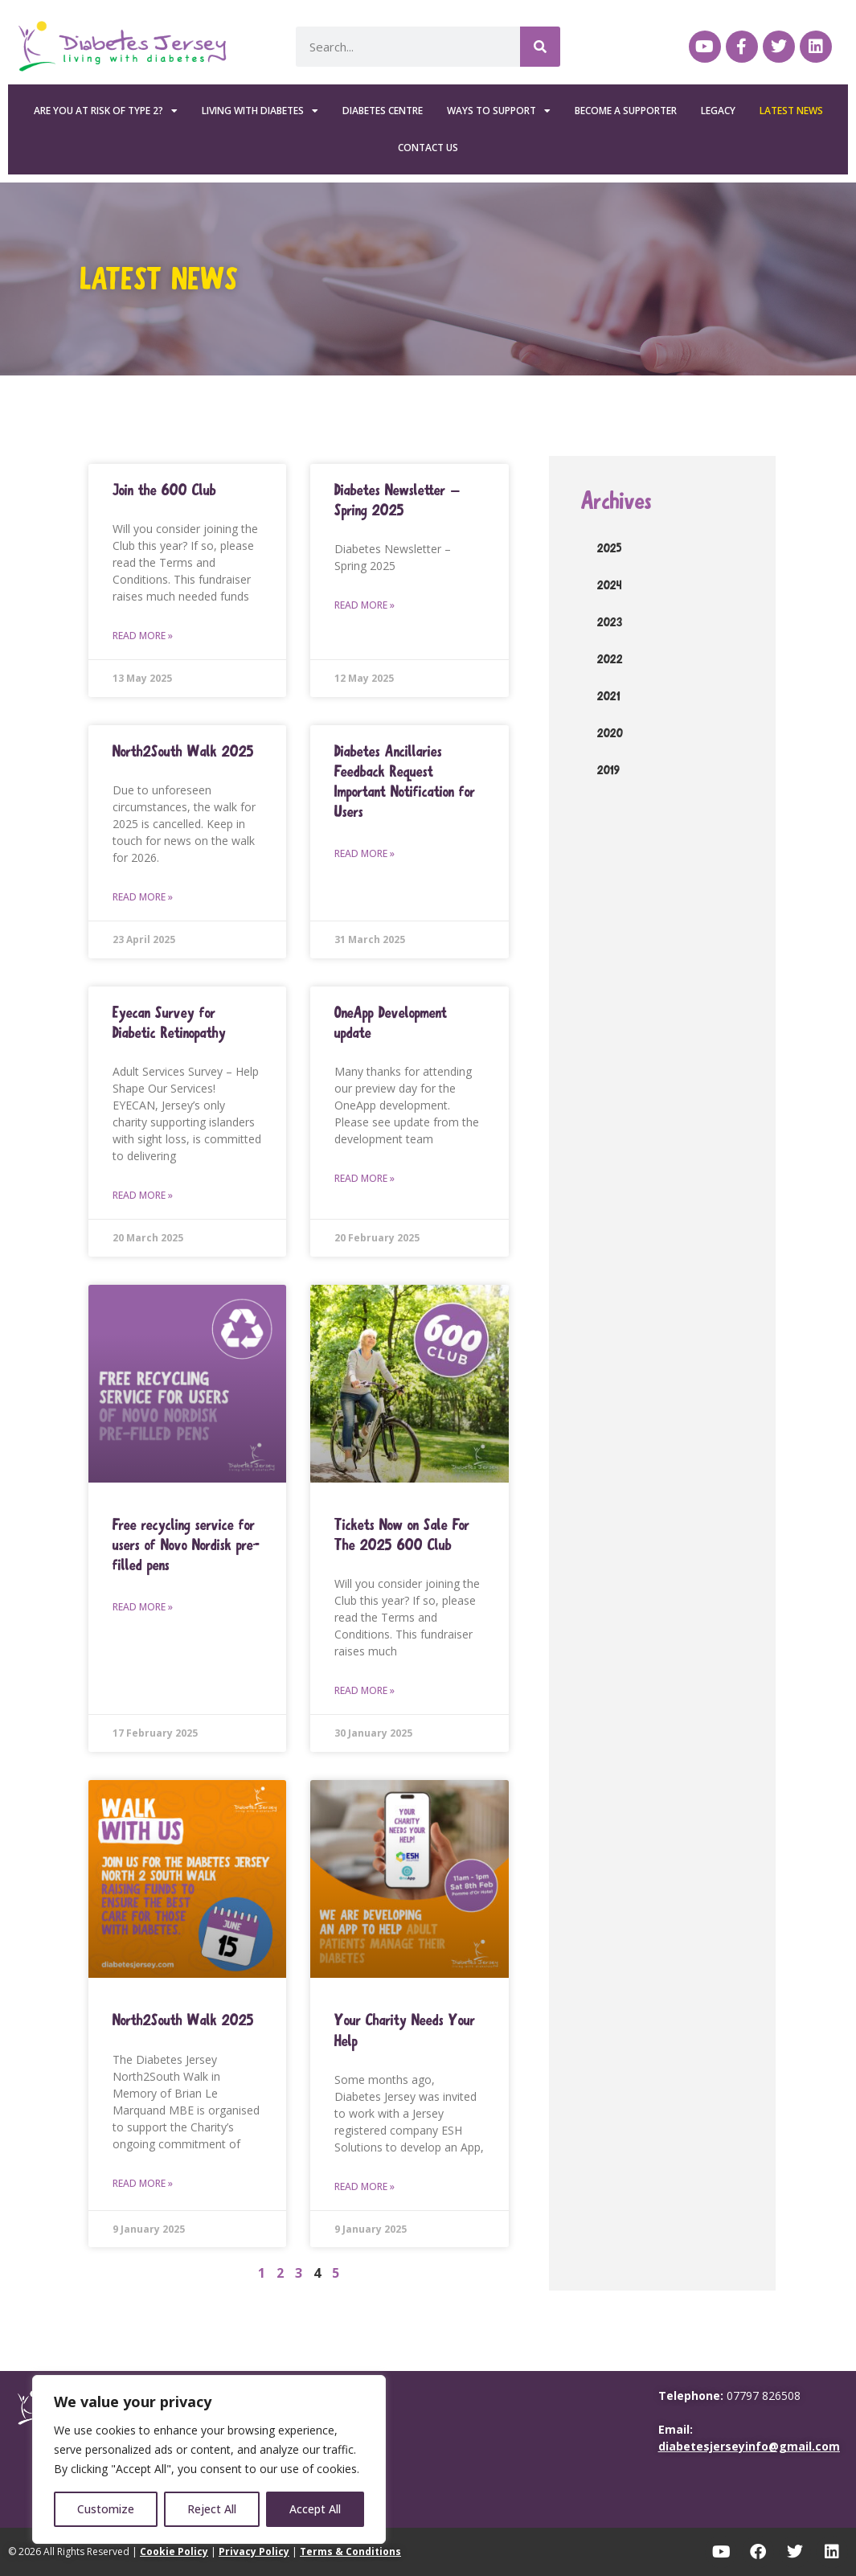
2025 (609, 547)
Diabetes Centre (382, 110)
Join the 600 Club (164, 490)
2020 (610, 732)
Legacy (718, 110)
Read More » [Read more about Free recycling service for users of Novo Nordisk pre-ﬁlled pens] (143, 1607)
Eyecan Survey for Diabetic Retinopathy (169, 1023)
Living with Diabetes (260, 111)
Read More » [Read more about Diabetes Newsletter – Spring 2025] (364, 605)
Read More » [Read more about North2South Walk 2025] (143, 897)
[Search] (540, 47)
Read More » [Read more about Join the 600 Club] (143, 635)
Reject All (211, 2509)
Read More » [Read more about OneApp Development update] (364, 1178)
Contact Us (428, 147)
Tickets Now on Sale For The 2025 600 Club (401, 1535)
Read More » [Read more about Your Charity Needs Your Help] (364, 2186)
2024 (609, 584)
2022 (610, 658)
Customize (105, 2509)
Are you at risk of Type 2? (106, 111)
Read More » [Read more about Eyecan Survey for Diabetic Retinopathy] (143, 1195)
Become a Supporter (626, 110)
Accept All (315, 2509)
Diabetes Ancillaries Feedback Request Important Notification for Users (404, 781)
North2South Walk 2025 (183, 751)
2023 (609, 621)
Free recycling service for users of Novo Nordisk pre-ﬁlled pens (186, 1545)
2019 (608, 769)
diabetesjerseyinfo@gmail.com (749, 2446)
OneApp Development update (390, 1023)
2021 (608, 695)
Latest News (791, 110)
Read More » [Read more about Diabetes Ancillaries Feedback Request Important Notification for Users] (364, 853)
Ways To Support (499, 111)
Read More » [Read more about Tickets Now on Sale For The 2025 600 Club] (364, 1690)
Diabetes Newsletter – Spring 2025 (397, 500)
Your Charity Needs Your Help (404, 2030)
